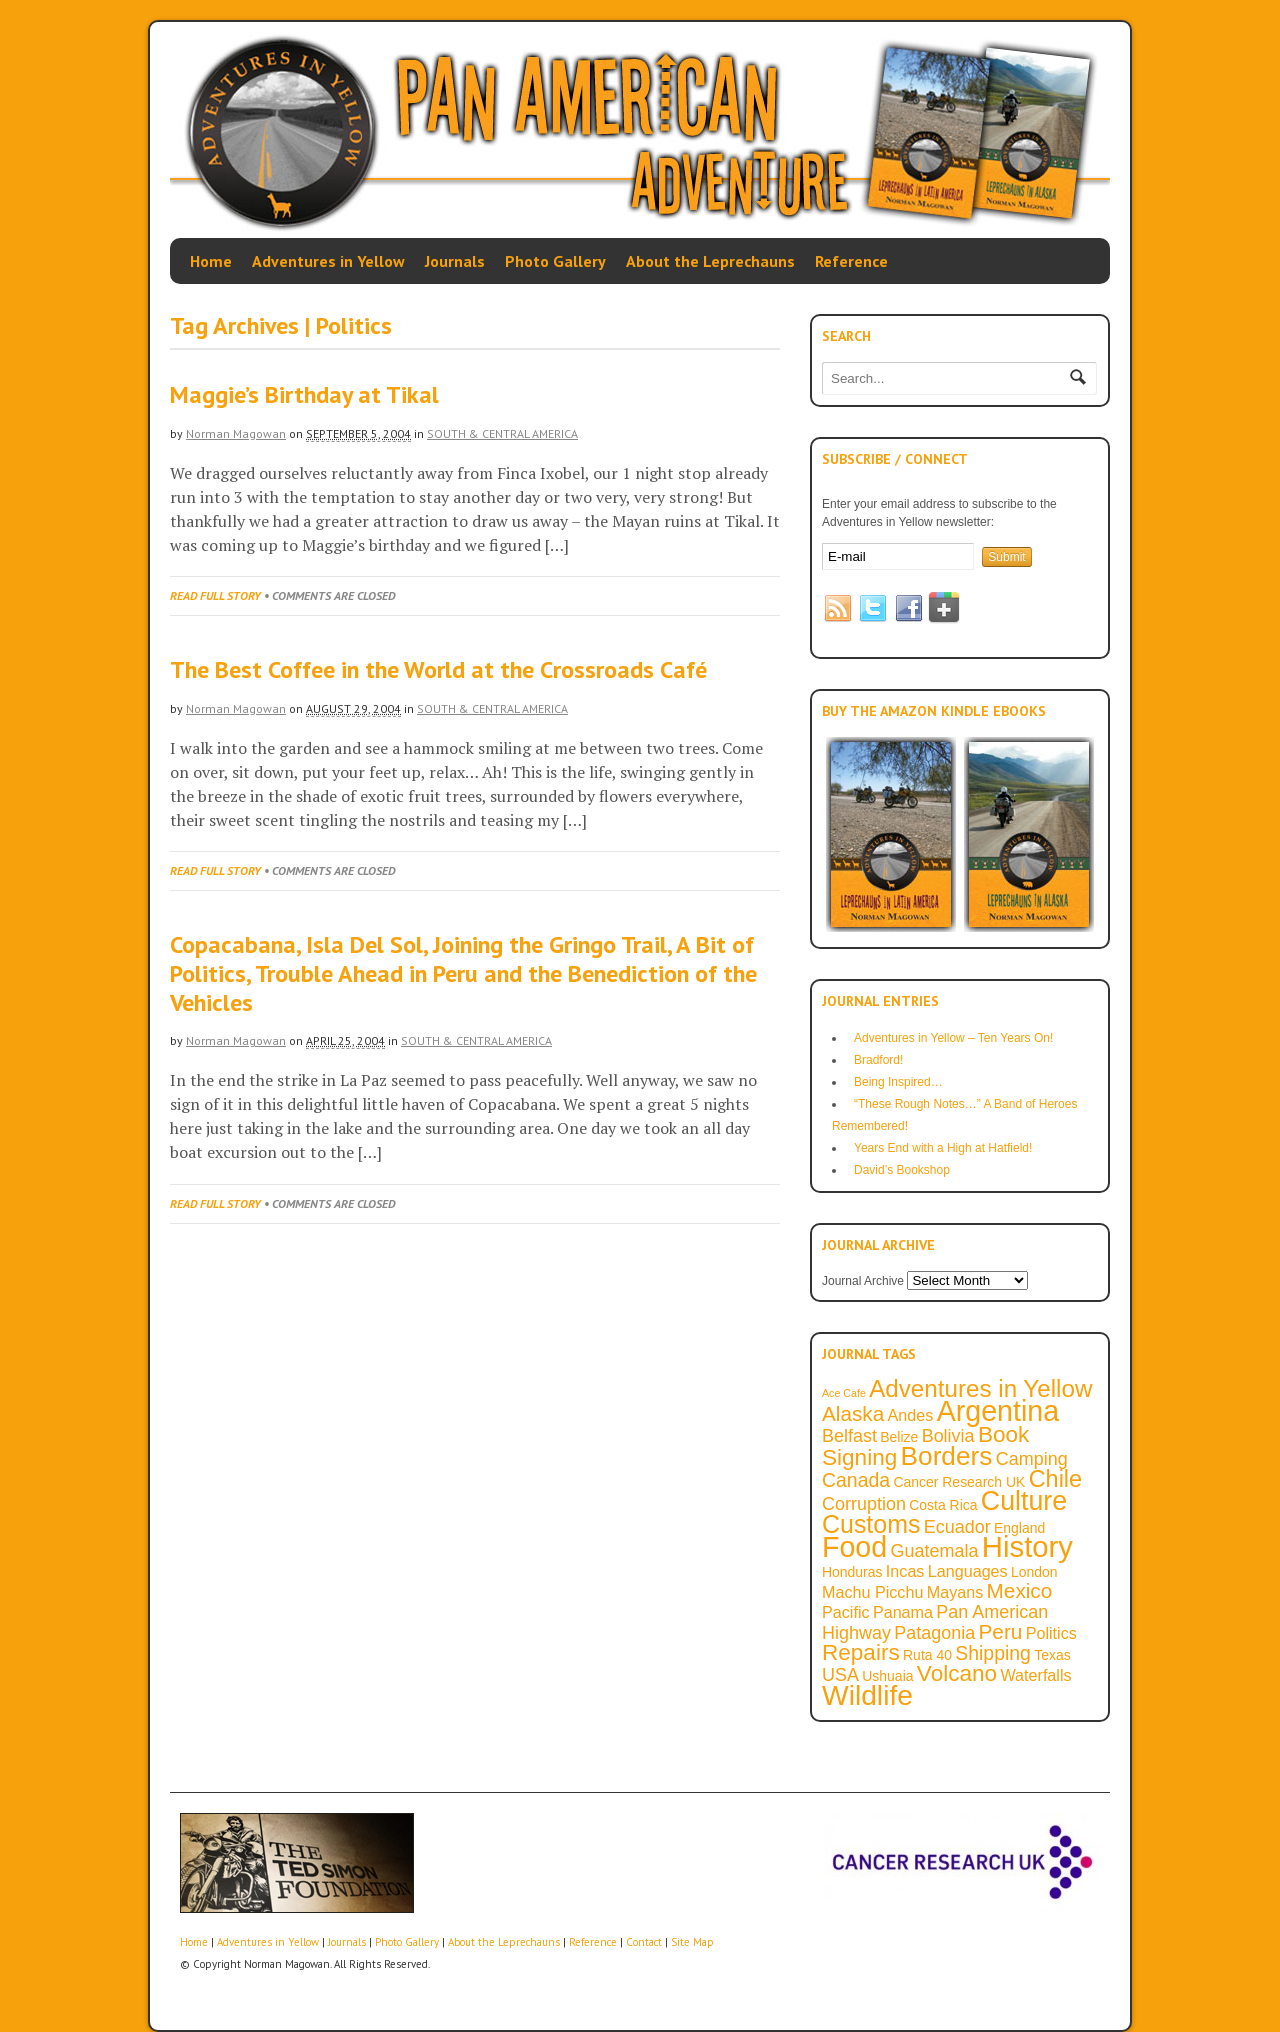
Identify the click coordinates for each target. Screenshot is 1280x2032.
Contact (644, 1942)
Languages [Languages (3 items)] (968, 1571)
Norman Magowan (236, 433)
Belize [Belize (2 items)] (899, 1437)
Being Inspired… (898, 1082)
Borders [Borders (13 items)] (947, 1456)
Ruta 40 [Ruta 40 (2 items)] (927, 1655)
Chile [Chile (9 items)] (1055, 1479)
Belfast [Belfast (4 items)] (849, 1436)
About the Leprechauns (710, 261)
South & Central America (502, 433)
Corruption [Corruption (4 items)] (864, 1504)
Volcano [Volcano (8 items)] (957, 1673)
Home (211, 261)
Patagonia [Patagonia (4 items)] (934, 1633)
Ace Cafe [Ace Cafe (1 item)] (844, 1393)
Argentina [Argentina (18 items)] (998, 1411)
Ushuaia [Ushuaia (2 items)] (887, 1676)
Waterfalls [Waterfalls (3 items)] (1035, 1675)
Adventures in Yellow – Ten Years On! (953, 1038)
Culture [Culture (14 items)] (1024, 1501)
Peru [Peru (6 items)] (1001, 1631)
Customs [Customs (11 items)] (871, 1524)
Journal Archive (863, 1281)
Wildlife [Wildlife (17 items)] (867, 1695)
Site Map (692, 1942)
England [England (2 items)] (1019, 1528)
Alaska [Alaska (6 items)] (853, 1413)
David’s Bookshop (902, 1170)
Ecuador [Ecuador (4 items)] (957, 1527)
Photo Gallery (555, 261)
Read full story (215, 595)
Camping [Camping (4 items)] (1032, 1459)
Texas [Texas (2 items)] (1052, 1655)
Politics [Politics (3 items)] (1051, 1633)
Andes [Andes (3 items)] (911, 1415)
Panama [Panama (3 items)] (903, 1612)
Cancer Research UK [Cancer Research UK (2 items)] (959, 1482)
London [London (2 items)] (1034, 1572)
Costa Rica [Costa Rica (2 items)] (943, 1505)
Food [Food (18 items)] (854, 1547)
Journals (455, 261)
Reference (851, 261)
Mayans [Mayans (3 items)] (955, 1592)
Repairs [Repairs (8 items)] (861, 1652)
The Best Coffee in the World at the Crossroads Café (438, 669)
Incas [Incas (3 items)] (905, 1571)
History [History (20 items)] (1027, 1546)
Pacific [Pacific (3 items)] (846, 1612)
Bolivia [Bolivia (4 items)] (948, 1436)
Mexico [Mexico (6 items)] (1020, 1590)
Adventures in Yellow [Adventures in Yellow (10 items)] (980, 1388)
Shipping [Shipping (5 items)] (993, 1653)
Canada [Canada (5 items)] (856, 1480)
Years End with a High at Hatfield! (943, 1148)
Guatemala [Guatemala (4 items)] (935, 1551)
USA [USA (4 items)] (840, 1675)
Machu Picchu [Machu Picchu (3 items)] (872, 1592)
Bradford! (878, 1060)
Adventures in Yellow (328, 261)
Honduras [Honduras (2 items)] (852, 1572)
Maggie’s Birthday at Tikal (304, 394)
